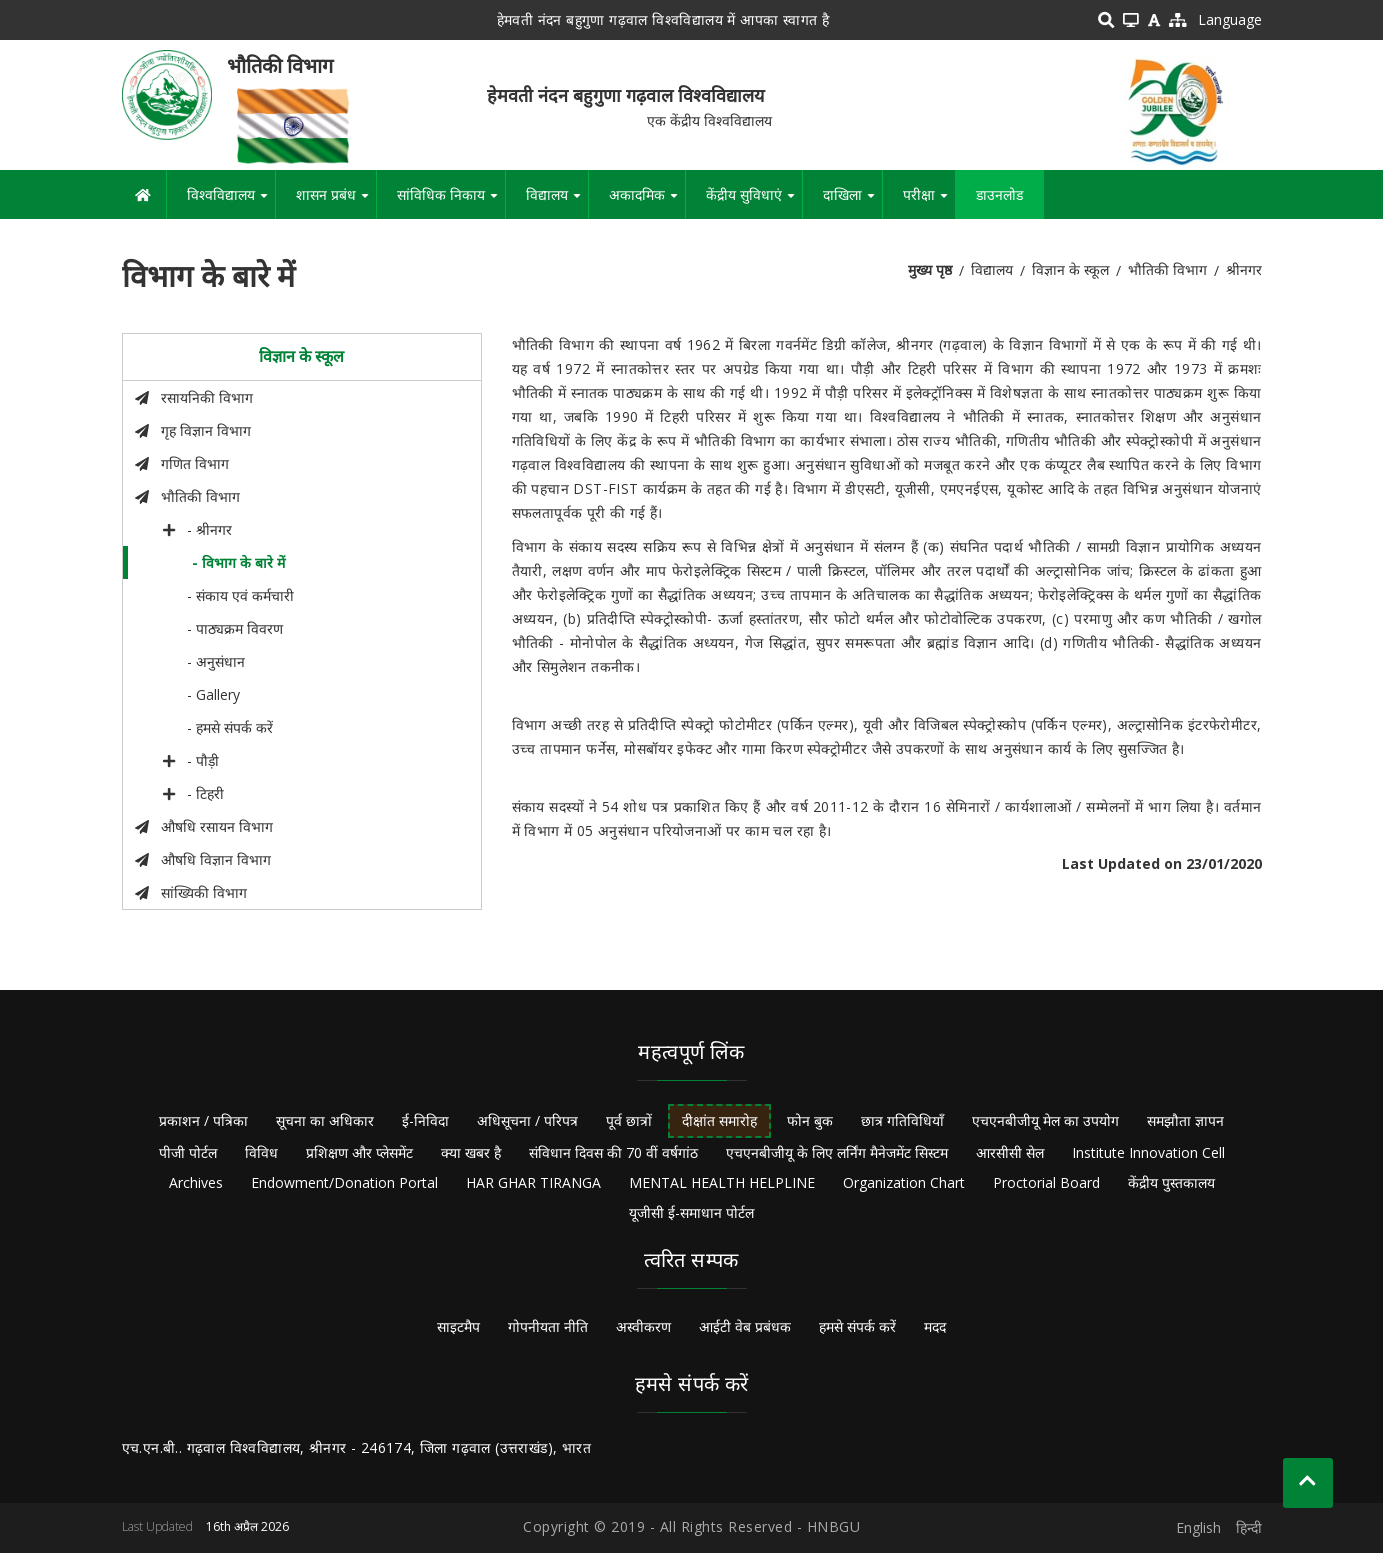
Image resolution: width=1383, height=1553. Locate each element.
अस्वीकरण (643, 1326)
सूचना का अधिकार (325, 1120)
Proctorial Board (1046, 1182)
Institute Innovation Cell (1148, 1152)
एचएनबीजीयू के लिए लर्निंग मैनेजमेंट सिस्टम (837, 1152)
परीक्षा (929, 202)
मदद (935, 1326)
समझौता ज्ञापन (1185, 1120)
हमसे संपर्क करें (857, 1326)
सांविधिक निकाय (451, 202)
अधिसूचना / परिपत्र (527, 1120)
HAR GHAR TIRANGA (533, 1182)
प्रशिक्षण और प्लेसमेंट (359, 1152)
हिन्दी (1249, 1527)
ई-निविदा (425, 1120)
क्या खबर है (471, 1152)
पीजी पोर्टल (188, 1152)
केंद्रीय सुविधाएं (754, 202)
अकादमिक (647, 202)
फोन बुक (810, 1120)
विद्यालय (557, 202)
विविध (261, 1152)
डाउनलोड (999, 194)
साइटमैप (458, 1326)
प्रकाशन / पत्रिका (203, 1120)
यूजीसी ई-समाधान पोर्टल (691, 1212)
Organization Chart (904, 1182)
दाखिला (852, 202)
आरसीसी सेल (1010, 1152)
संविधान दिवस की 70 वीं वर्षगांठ (613, 1152)
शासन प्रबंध (336, 202)
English (1198, 1527)
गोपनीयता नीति (548, 1326)
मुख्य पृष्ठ (930, 269)
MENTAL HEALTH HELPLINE (722, 1182)
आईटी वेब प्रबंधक (745, 1326)
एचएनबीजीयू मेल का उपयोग (1045, 1120)
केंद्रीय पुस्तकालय (1171, 1182)
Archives (196, 1182)
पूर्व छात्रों (629, 1120)
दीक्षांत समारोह (719, 1120)
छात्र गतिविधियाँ (902, 1120)
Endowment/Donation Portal (344, 1182)
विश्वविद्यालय (231, 202)
